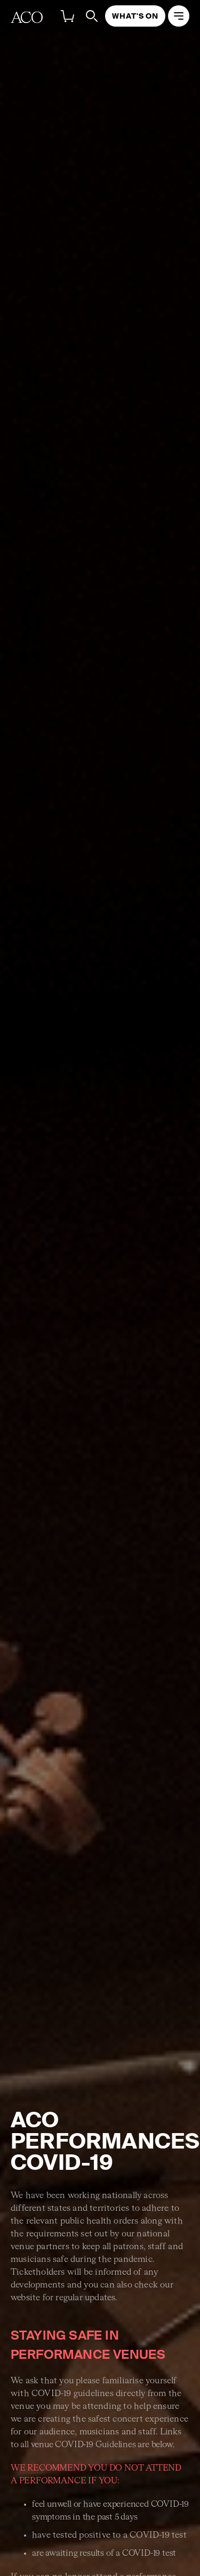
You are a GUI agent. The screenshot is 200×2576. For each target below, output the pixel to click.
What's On (135, 16)
